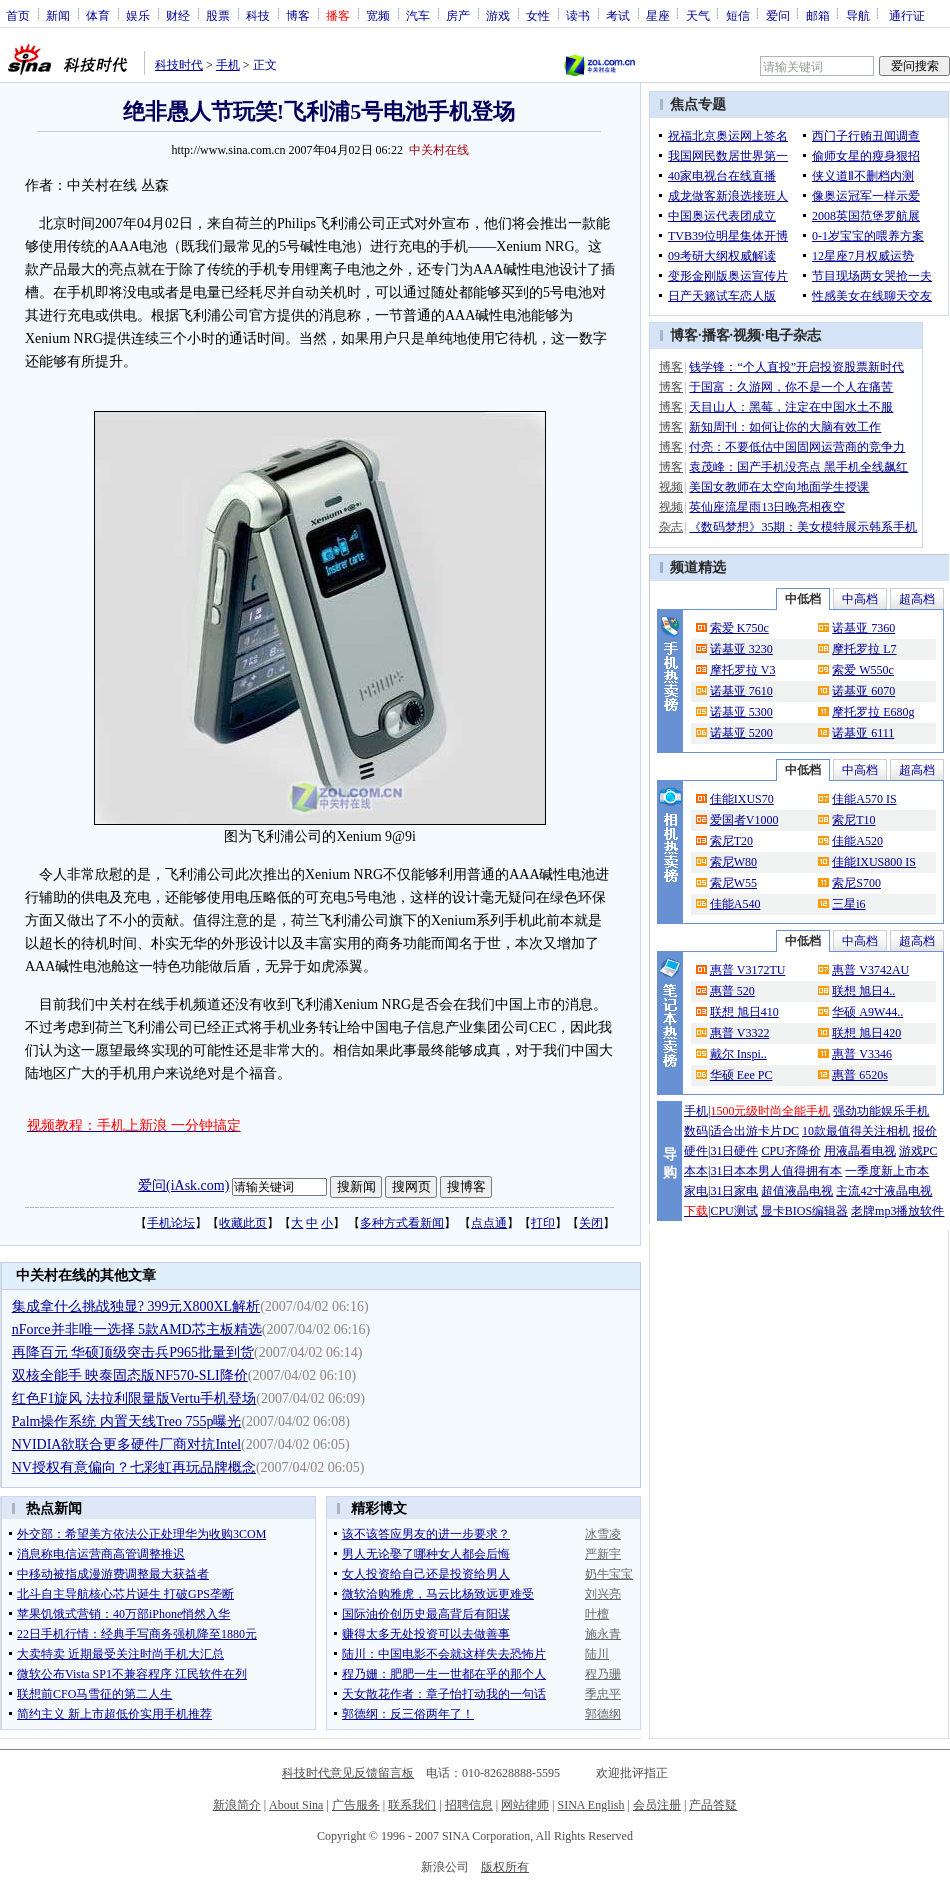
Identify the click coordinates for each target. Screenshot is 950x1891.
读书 (578, 15)
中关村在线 (439, 150)
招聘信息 (469, 1805)
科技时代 (179, 65)
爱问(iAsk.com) (183, 1185)
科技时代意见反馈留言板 (348, 1773)
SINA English (590, 1805)
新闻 (58, 15)
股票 (218, 15)
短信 (738, 15)
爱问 (778, 15)
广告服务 (356, 1805)
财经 (178, 15)
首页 (18, 15)
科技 (258, 15)
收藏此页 (243, 1223)
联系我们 (412, 1805)
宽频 (378, 15)
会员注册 (657, 1805)
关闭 (591, 1223)
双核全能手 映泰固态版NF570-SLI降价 (130, 1375)
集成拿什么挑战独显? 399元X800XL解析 (136, 1306)
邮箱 (818, 15)
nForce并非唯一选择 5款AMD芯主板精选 (137, 1329)
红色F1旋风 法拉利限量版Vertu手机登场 (134, 1398)
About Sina (296, 1805)
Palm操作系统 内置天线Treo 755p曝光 (127, 1421)
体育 (98, 15)
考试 (618, 15)
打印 (543, 1223)
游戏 (498, 15)
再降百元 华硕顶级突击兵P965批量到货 (133, 1352)
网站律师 (525, 1805)
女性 (538, 15)
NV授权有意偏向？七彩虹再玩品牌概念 (134, 1467)
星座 (658, 15)
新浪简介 (237, 1805)
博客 (298, 15)
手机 (228, 65)
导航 (858, 15)
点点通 (489, 1223)
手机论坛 (171, 1223)
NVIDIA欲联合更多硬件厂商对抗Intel (126, 1444)
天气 (698, 15)
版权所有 (505, 1867)
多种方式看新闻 (402, 1223)
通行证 (907, 15)
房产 (458, 15)
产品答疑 (713, 1805)
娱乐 (138, 15)
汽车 (418, 15)
